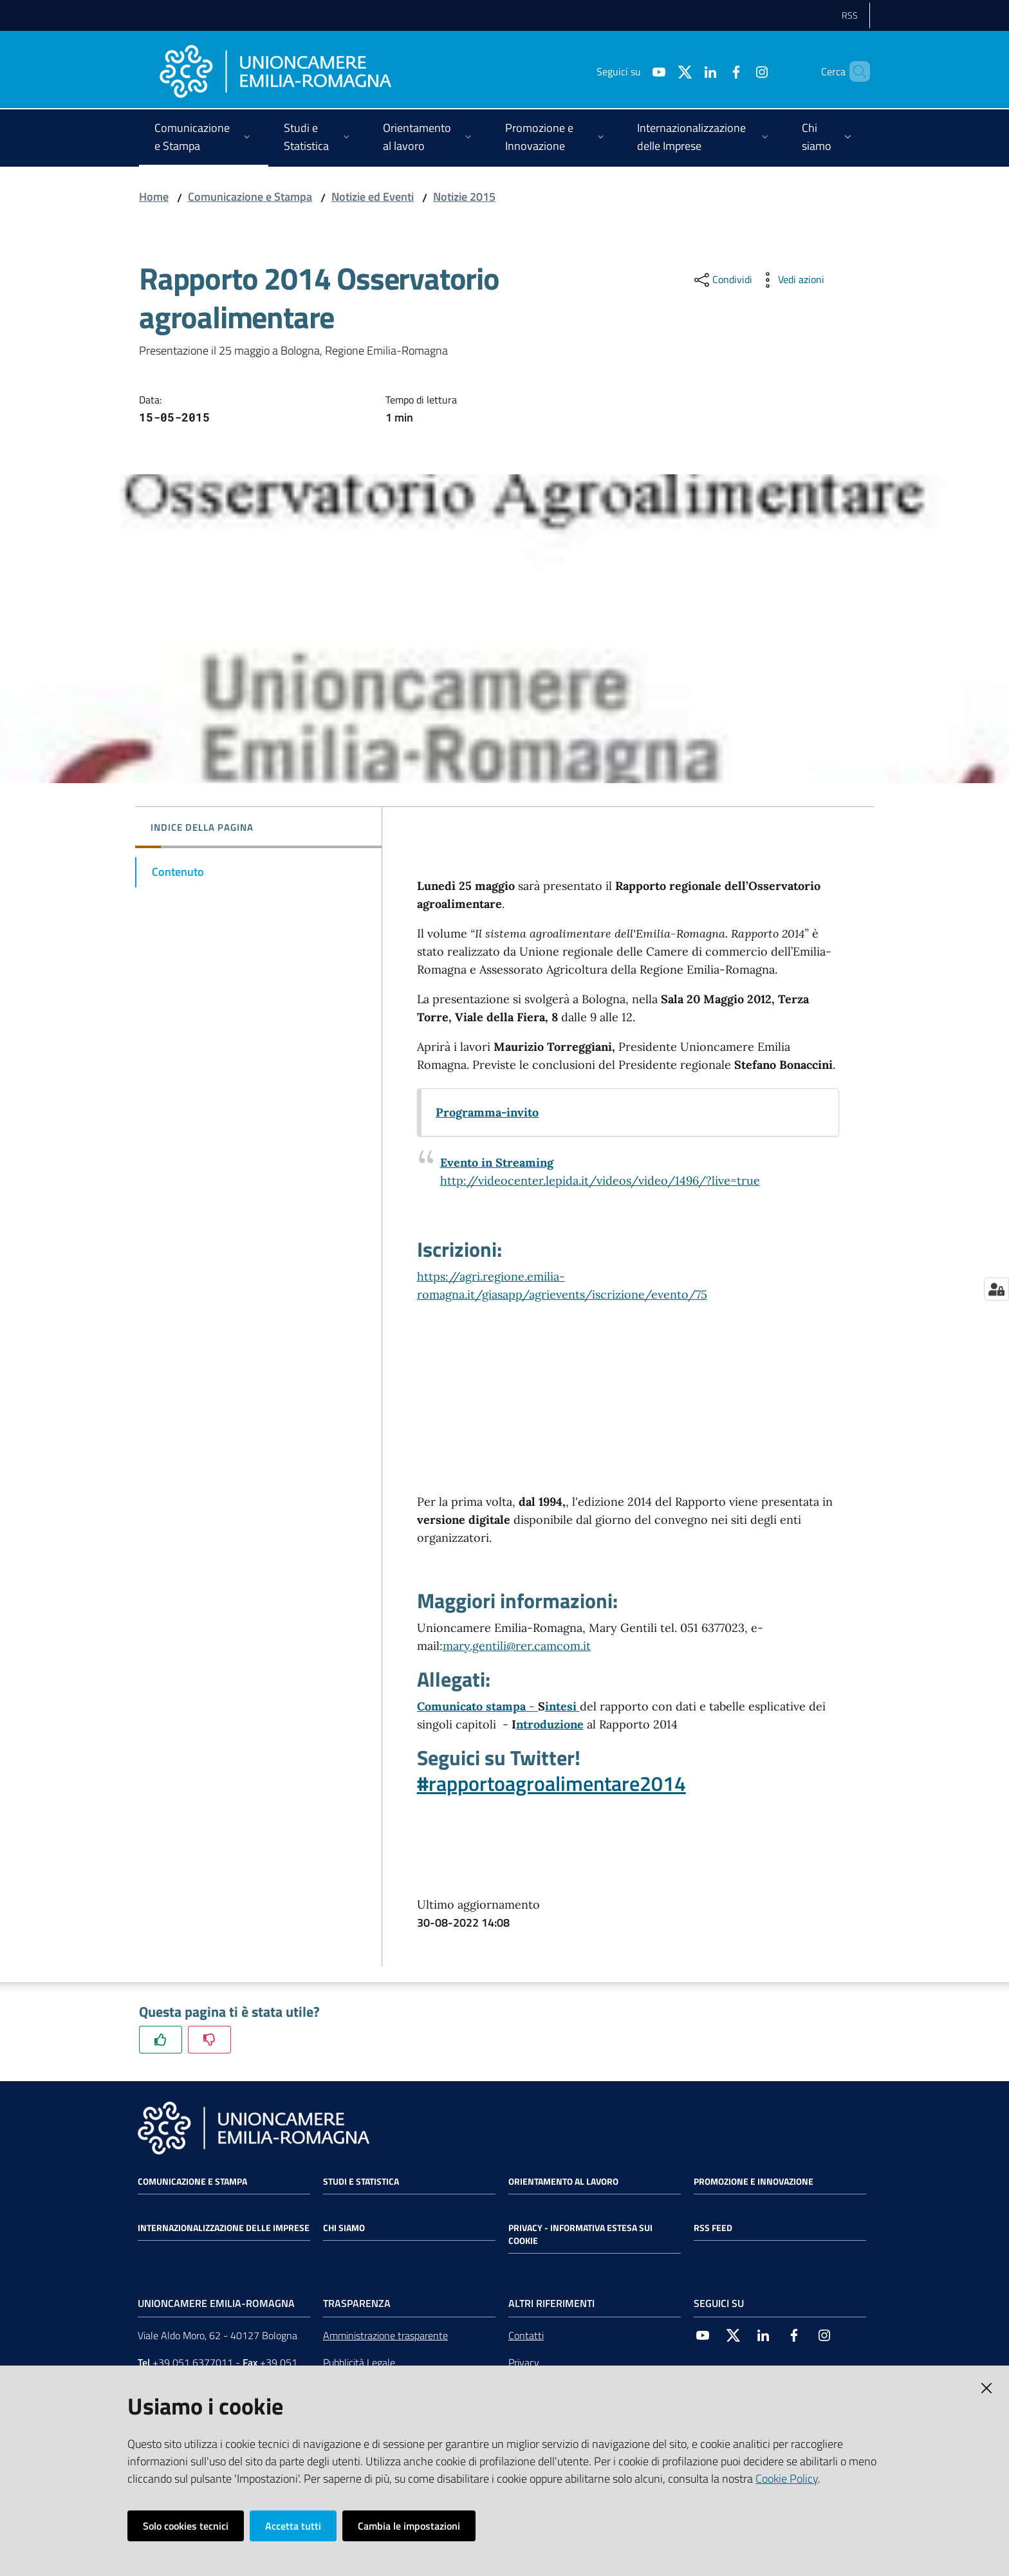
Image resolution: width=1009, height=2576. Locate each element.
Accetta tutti (293, 2526)
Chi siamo (344, 2227)
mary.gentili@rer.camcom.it (517, 1645)
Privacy (523, 2362)
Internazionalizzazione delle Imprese (224, 2227)
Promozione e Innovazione (753, 2181)
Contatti (526, 2335)
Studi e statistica (361, 2181)
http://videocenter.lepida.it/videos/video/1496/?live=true (600, 1180)
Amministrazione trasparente (385, 2335)
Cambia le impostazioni (409, 2526)
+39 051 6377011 (193, 2362)
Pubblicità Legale (359, 2362)
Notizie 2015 (464, 196)
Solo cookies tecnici (185, 2526)
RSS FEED (713, 2227)
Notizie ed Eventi (372, 196)
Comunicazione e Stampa (250, 196)
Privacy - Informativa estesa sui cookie (580, 2234)
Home (154, 196)
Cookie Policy (786, 2478)
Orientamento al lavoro (563, 2181)
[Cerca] (854, 71)
